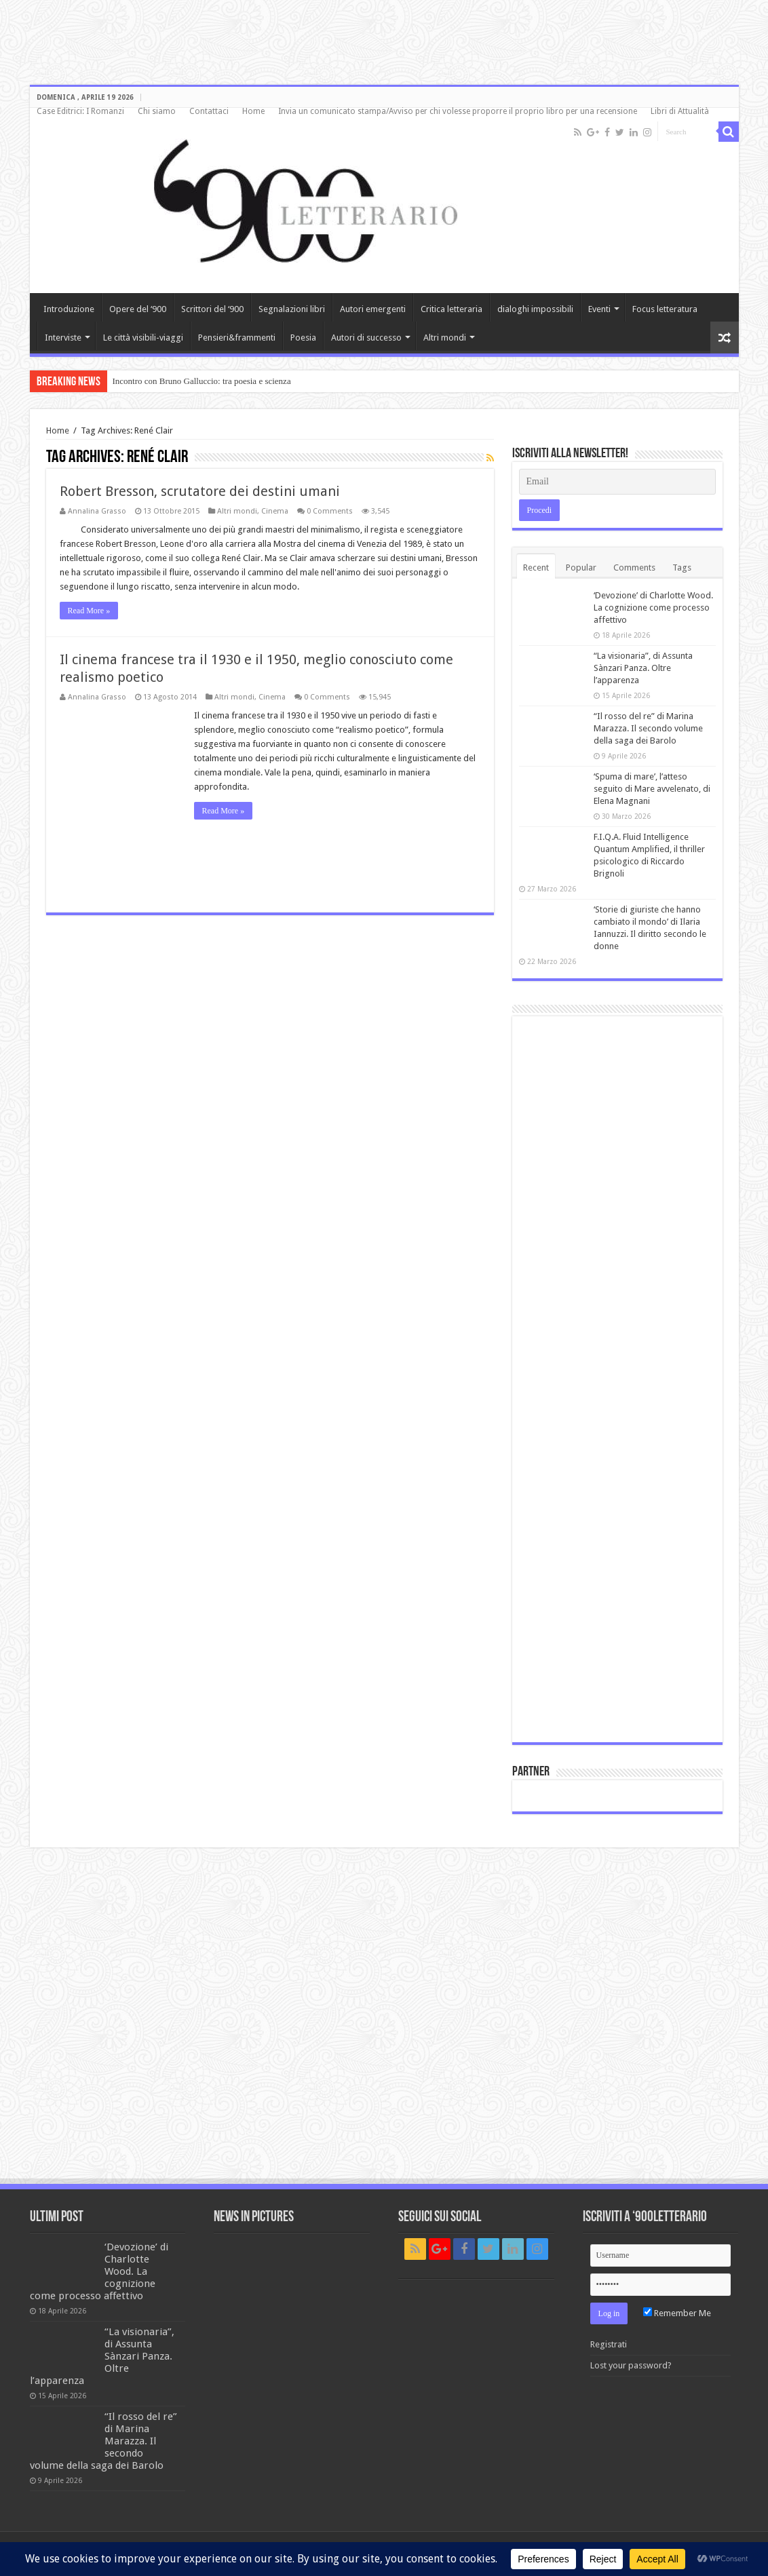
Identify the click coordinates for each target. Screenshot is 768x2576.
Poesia (303, 337)
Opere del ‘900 (137, 309)
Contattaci (209, 111)
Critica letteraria (451, 309)
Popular (581, 567)
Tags (681, 567)
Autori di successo (366, 337)
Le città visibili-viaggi (143, 337)
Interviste (63, 337)
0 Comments (330, 511)
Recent (536, 567)
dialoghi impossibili (535, 309)
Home (253, 111)
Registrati (608, 2344)
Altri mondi (444, 337)
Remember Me (677, 2313)
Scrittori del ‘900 (212, 309)
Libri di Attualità (680, 111)
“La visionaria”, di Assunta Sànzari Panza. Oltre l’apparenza (643, 668)
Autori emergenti (373, 309)
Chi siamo (157, 111)
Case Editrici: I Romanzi (80, 111)
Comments (634, 567)
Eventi (599, 309)
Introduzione (68, 309)
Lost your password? (631, 2365)
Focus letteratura (664, 309)
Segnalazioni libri (291, 309)
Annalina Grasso (97, 511)
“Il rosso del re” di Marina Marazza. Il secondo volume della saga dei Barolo (648, 728)
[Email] (617, 482)
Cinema (274, 511)
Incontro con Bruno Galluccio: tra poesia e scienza (202, 381)
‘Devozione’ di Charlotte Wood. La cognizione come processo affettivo (653, 607)
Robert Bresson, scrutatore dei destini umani (200, 491)
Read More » (89, 610)
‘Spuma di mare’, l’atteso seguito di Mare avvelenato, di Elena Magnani (652, 788)
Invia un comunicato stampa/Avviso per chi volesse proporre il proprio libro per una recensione (457, 111)
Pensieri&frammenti (236, 337)
